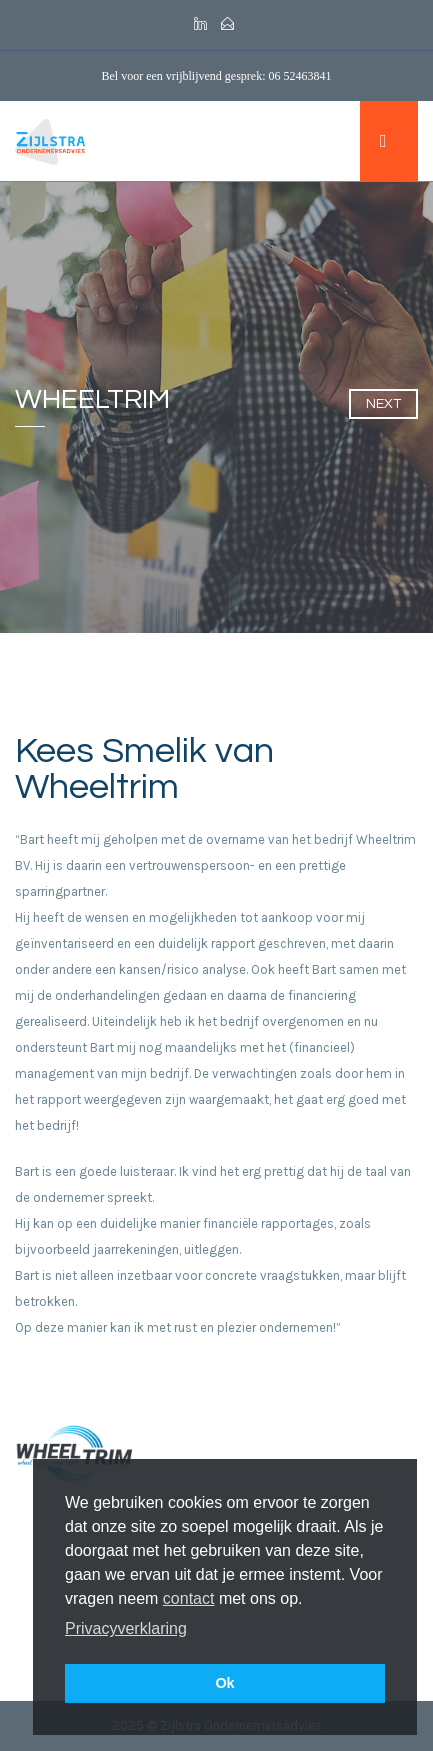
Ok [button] (224, 1683)
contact (189, 1598)
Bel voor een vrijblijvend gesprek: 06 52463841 (217, 76)
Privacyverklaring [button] (126, 1628)
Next (383, 404)
